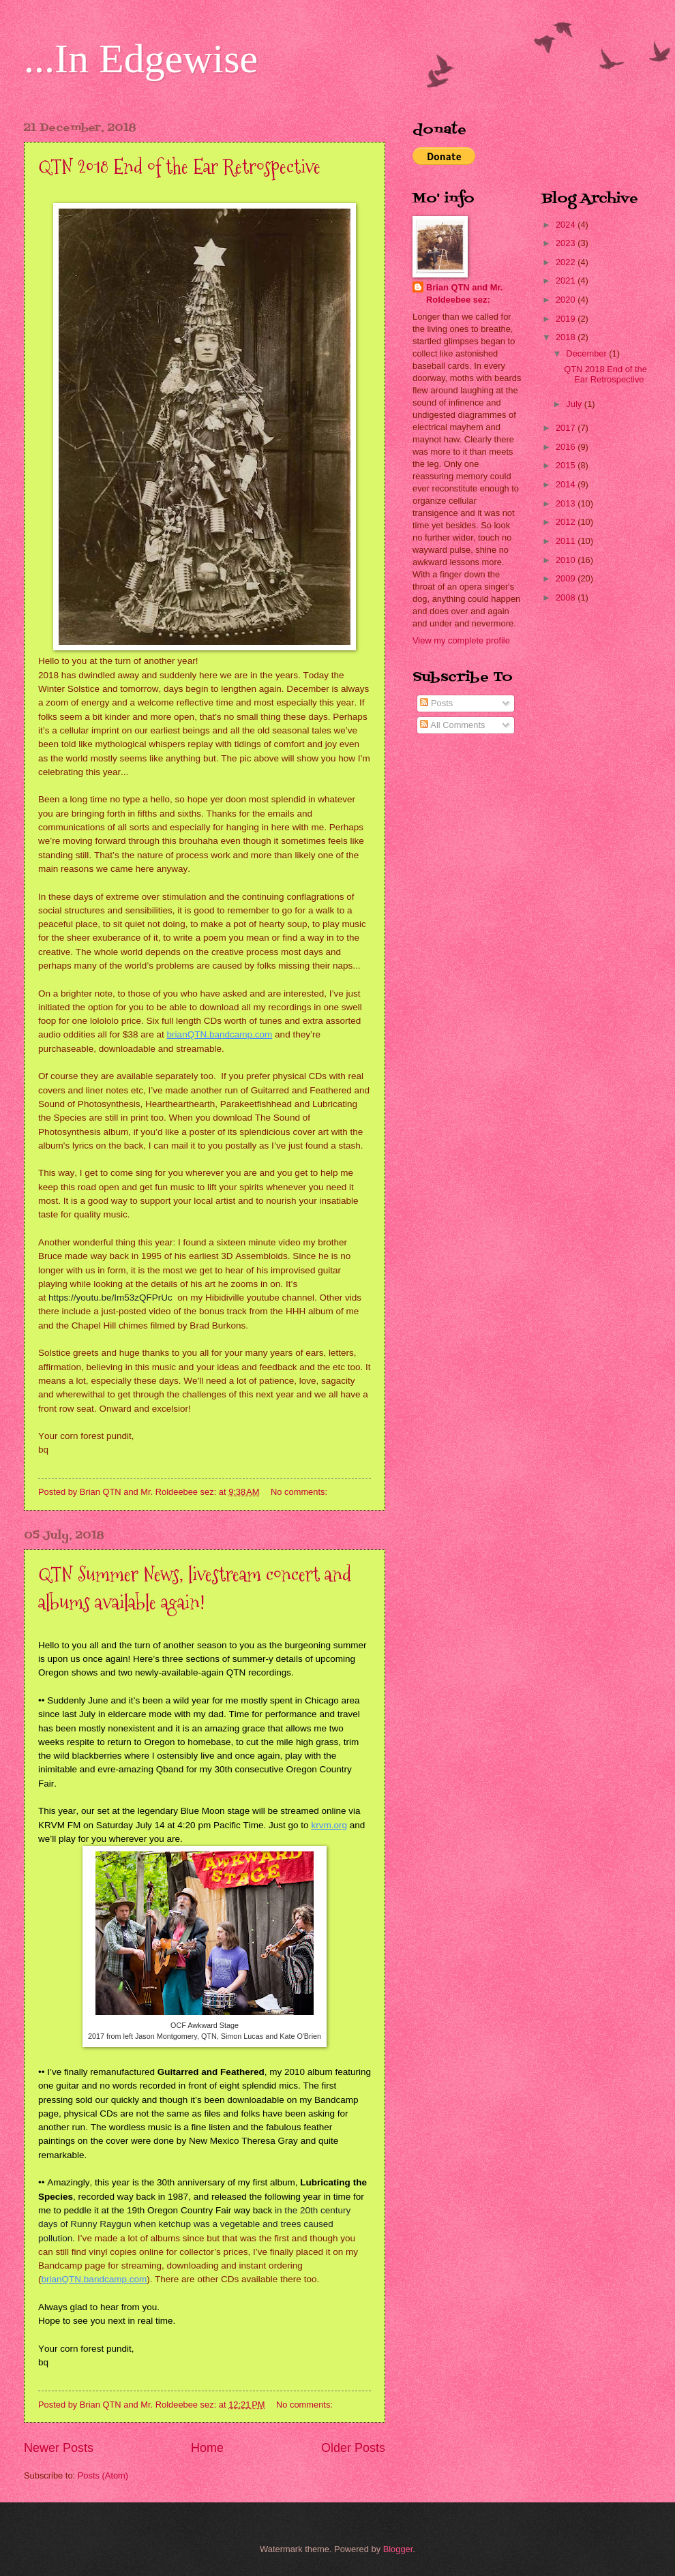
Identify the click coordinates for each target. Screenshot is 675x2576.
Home (207, 2448)
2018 (567, 337)
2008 (567, 597)
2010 (567, 560)
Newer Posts (58, 2448)
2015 (567, 465)
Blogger (398, 2549)
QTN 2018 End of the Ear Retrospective (179, 167)
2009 (567, 578)
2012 (567, 522)
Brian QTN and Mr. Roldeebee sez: (464, 293)
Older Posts (353, 2448)
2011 (567, 541)
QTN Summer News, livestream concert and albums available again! (194, 1588)
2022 (567, 262)
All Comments (452, 725)
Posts (436, 703)
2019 (567, 319)
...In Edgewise (141, 58)
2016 (567, 447)
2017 (567, 428)
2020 (567, 299)
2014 (567, 484)
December (587, 353)
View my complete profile (461, 640)
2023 (567, 243)
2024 (567, 224)
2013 (567, 503)
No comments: (300, 1492)
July (575, 404)
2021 (567, 280)
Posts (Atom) (103, 2475)
